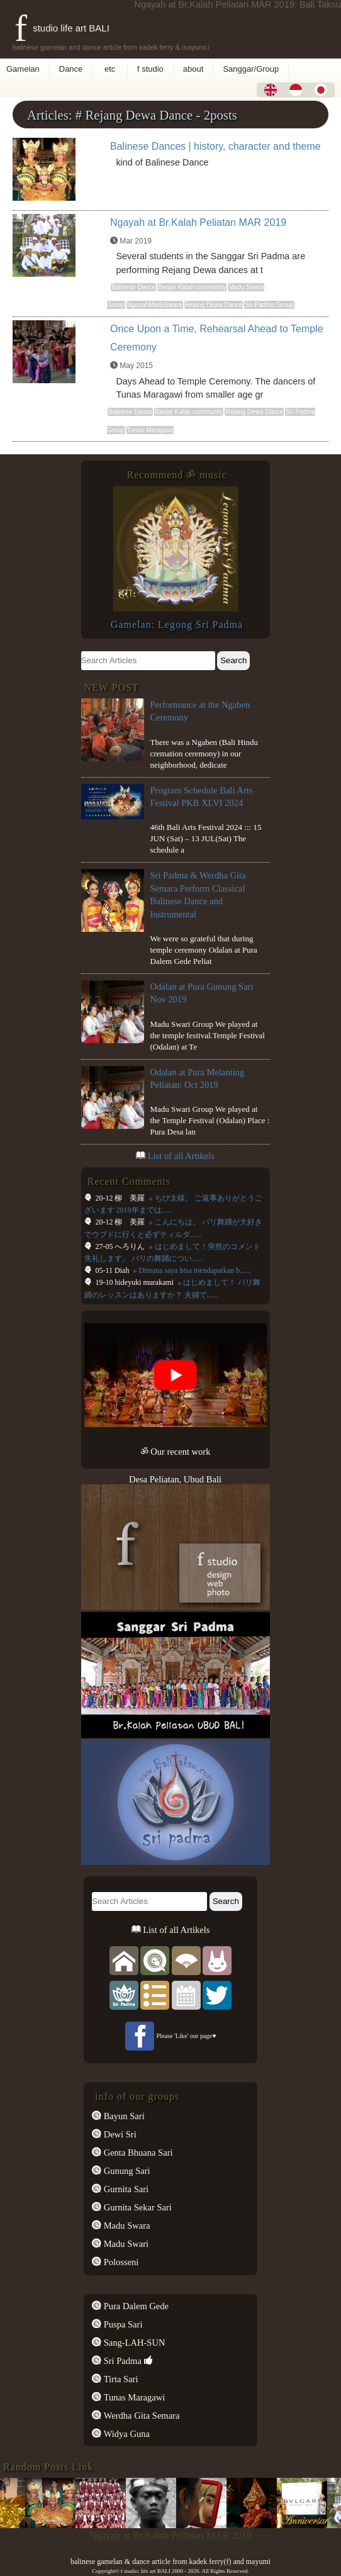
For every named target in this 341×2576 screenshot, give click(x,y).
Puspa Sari (121, 2324)
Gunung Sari (125, 2171)
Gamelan (23, 69)
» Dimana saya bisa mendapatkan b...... (191, 1270)
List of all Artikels (181, 1156)
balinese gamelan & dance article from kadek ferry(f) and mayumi (170, 2561)
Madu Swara (125, 2225)
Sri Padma (121, 2361)
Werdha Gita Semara (140, 2416)
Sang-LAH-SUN (133, 2343)
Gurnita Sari (124, 2189)
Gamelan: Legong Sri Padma (177, 624)
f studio (150, 69)
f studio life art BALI (61, 28)
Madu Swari (124, 2244)
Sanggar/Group (251, 69)
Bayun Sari (123, 2116)
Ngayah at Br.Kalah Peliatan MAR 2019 (198, 222)
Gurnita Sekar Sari (136, 2207)
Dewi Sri (119, 2134)
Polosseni (119, 2262)
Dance (71, 69)
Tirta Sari (119, 2379)
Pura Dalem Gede (135, 2306)
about (193, 69)
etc (110, 69)
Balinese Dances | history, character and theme (215, 146)
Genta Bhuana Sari (137, 2153)
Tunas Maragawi (133, 2397)
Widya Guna (125, 2434)
